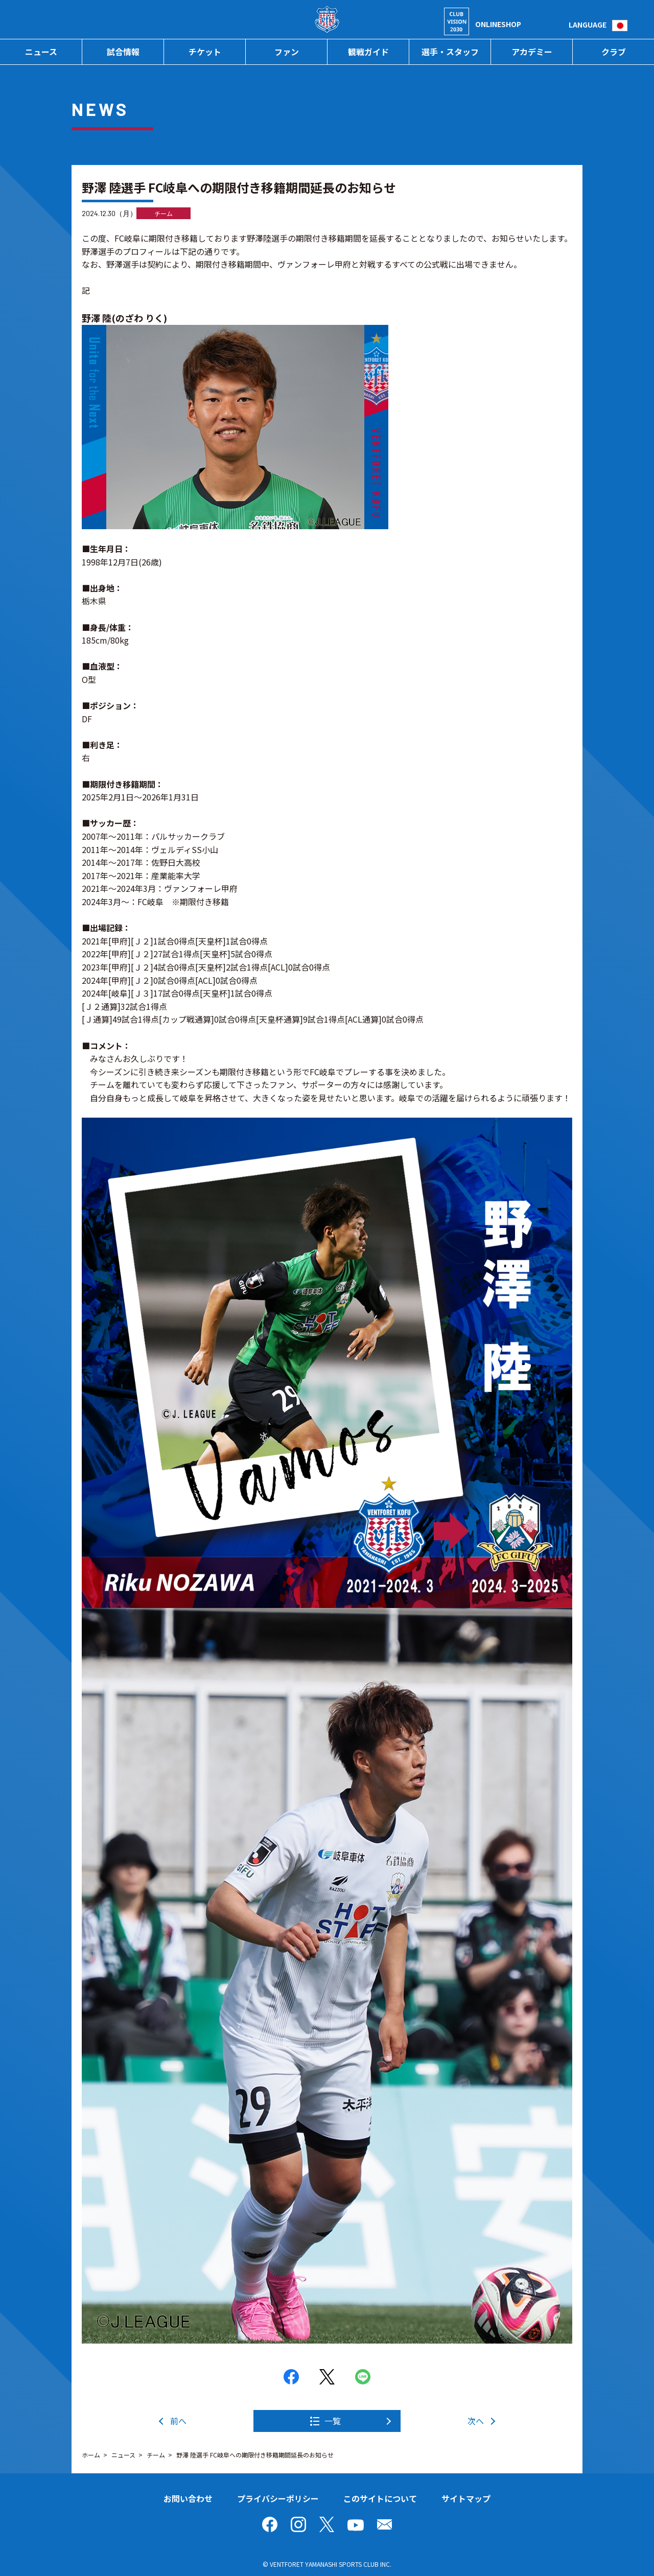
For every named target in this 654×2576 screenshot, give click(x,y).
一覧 (332, 2421)
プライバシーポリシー (278, 2498)
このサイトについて (380, 2498)
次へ (476, 2421)
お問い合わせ (188, 2498)
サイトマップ (466, 2498)
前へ (178, 2421)
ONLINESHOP (498, 24)
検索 (560, 24)
